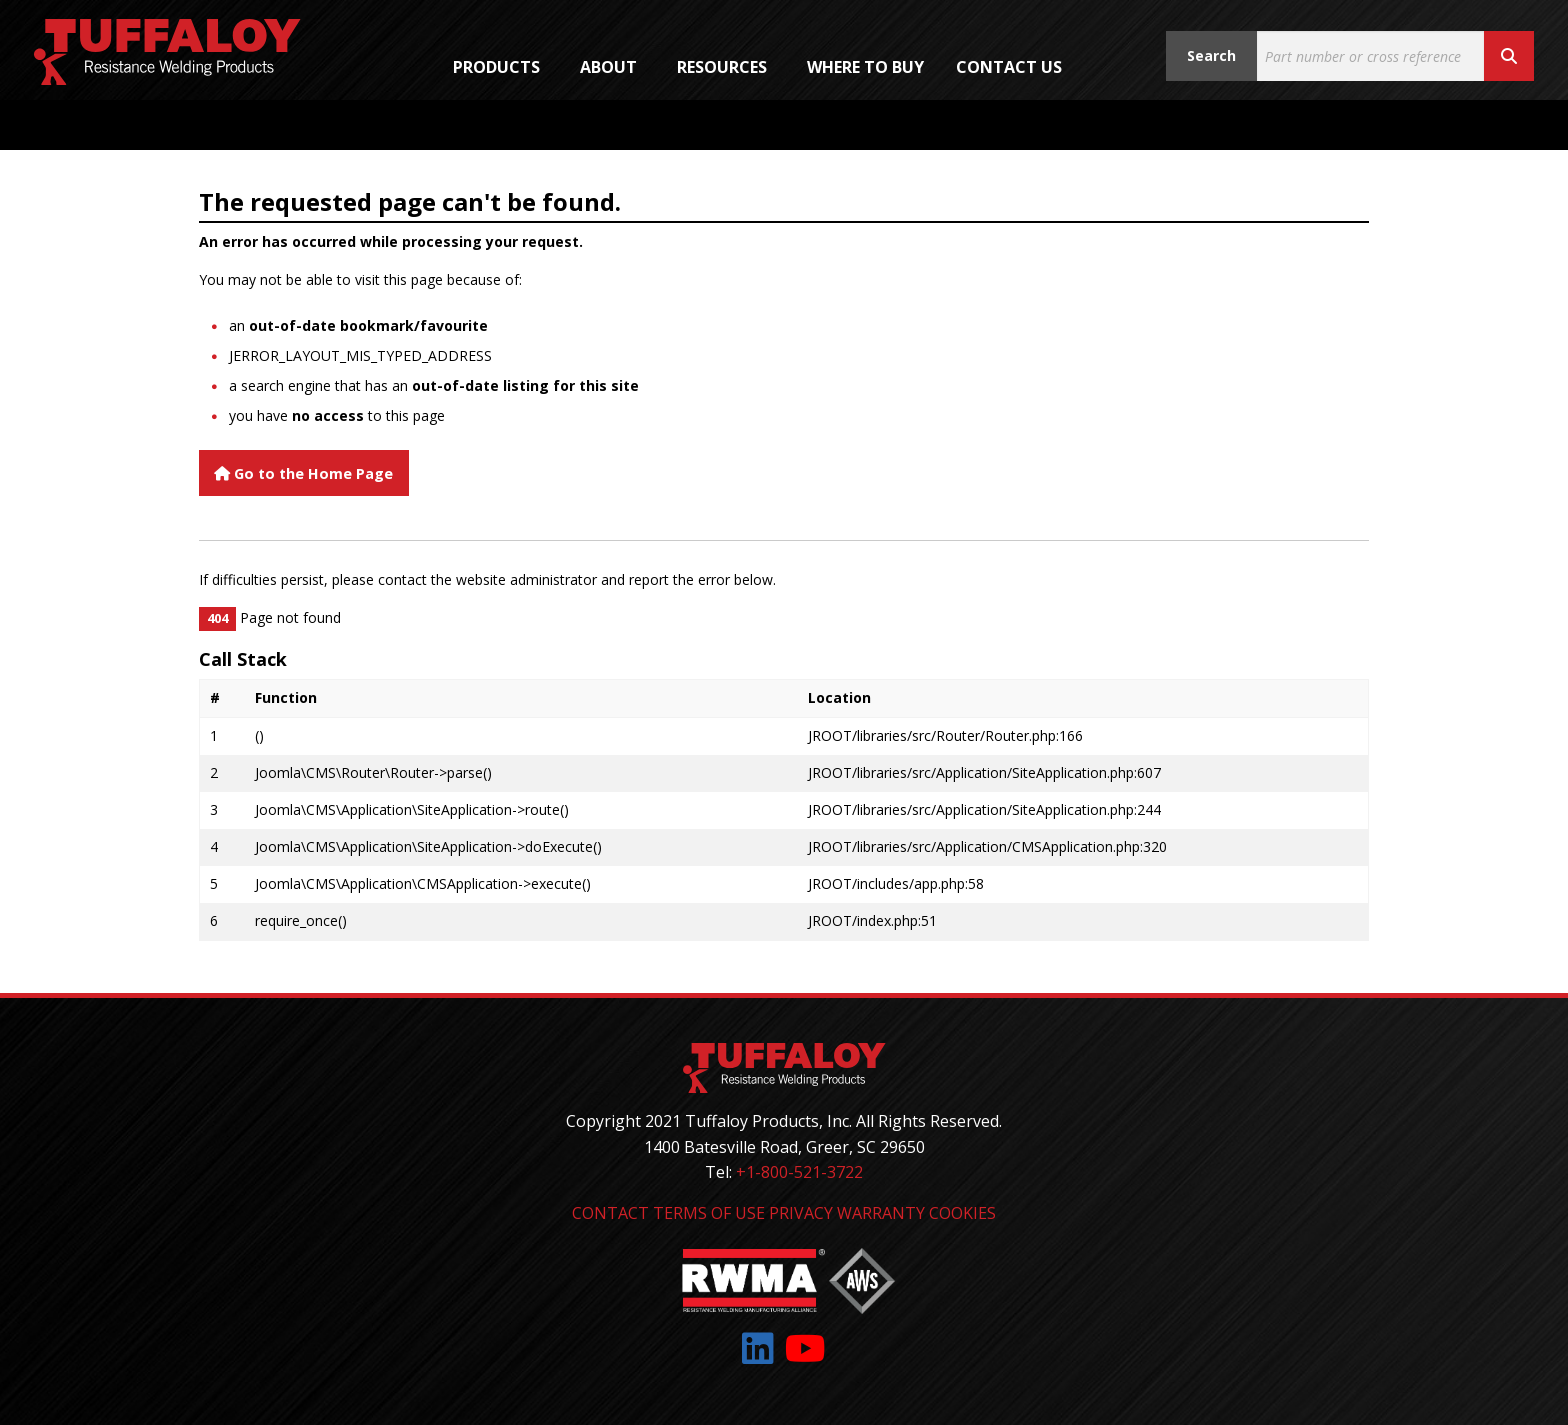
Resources (722, 67)
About (608, 67)
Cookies (962, 1213)
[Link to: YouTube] (805, 1348)
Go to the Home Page (303, 473)
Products (496, 67)
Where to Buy (865, 67)
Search (1211, 55)
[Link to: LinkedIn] (758, 1348)
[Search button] (1509, 56)
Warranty (881, 1213)
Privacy (801, 1213)
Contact (610, 1213)
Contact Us (1009, 67)
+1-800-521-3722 (799, 1172)
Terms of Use (709, 1213)
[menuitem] (500, 67)
